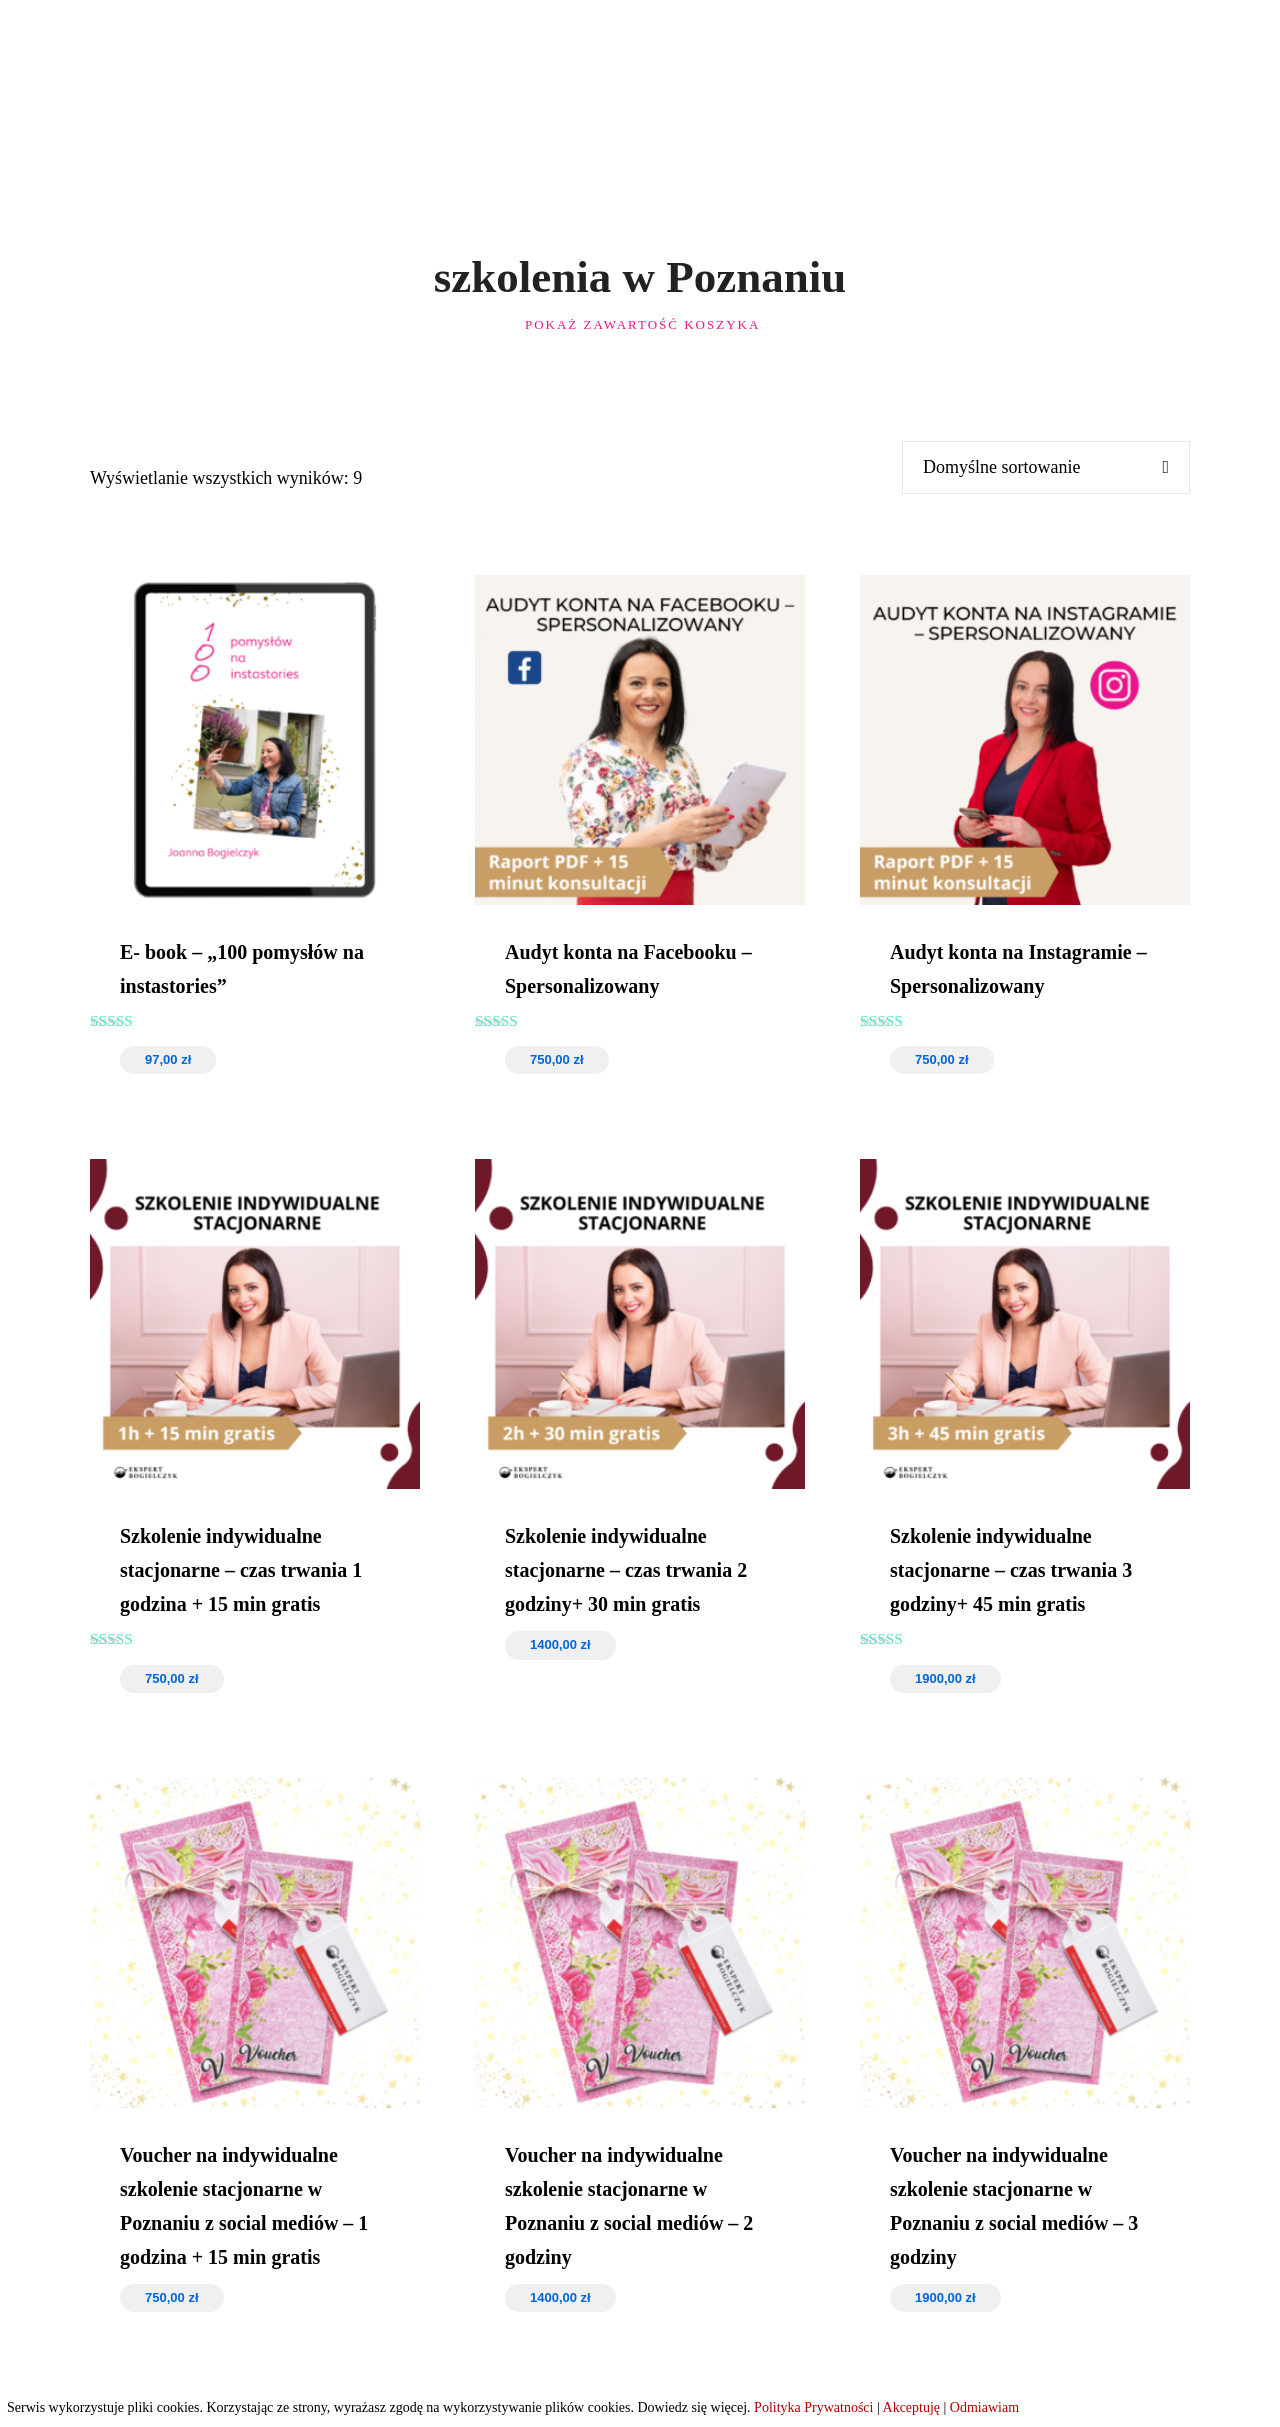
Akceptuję (912, 2407)
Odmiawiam (984, 2407)
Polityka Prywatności (813, 2407)
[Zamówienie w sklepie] (1031, 467)
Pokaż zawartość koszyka (640, 324)
